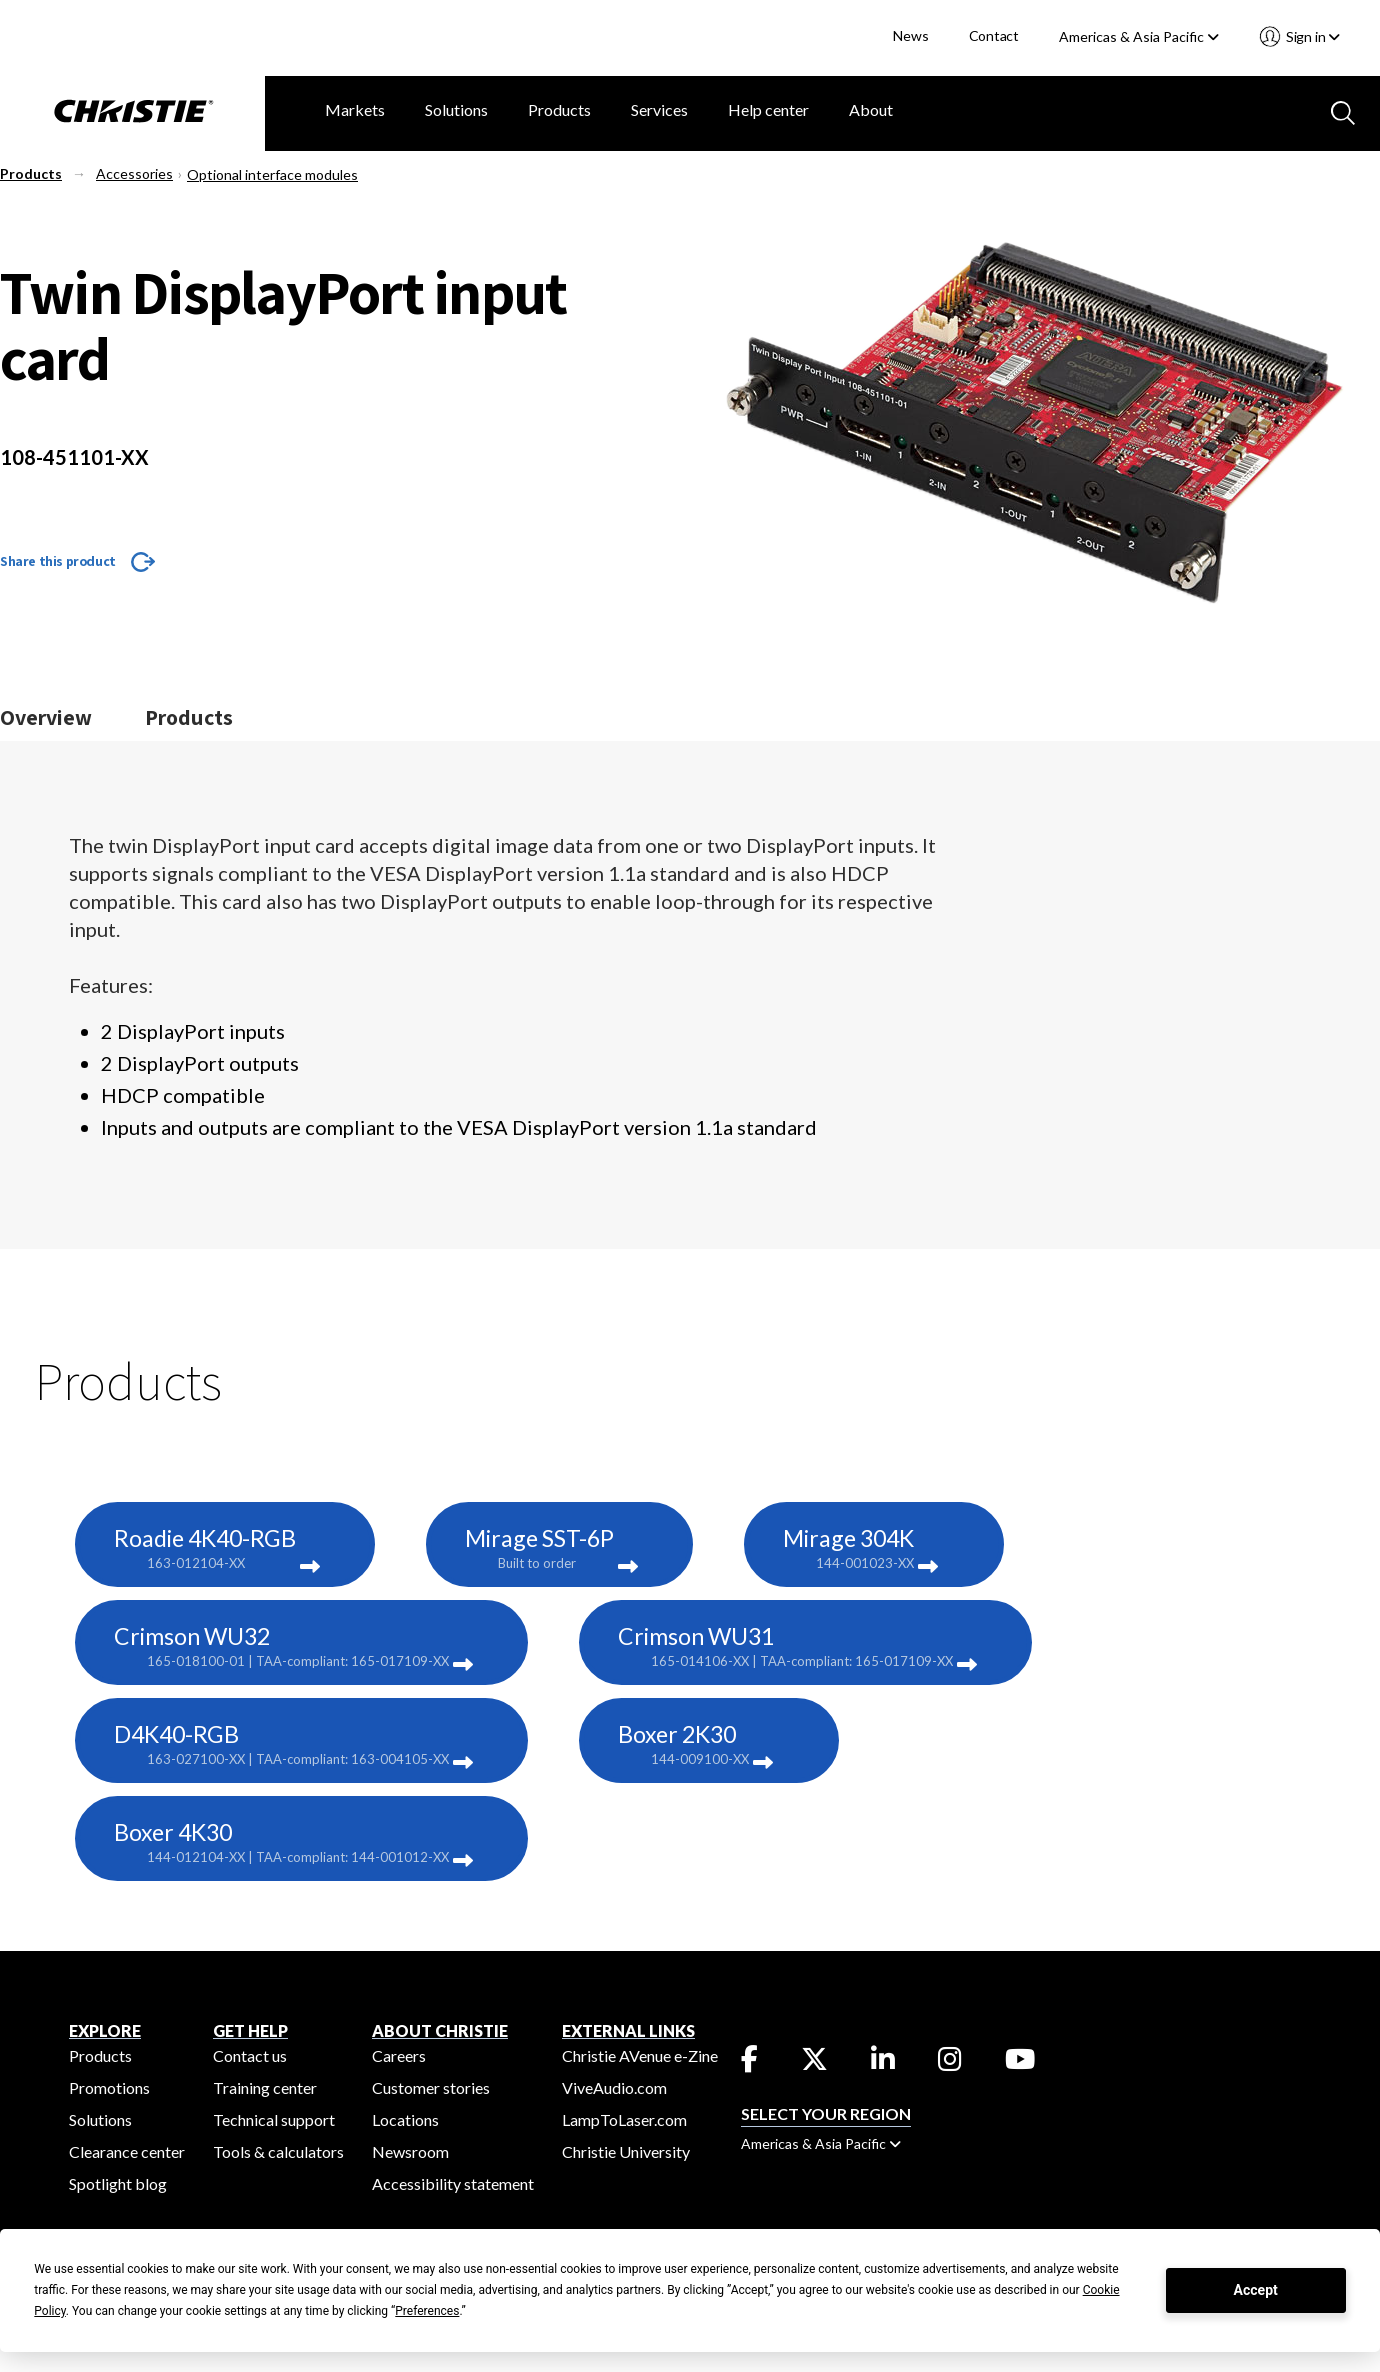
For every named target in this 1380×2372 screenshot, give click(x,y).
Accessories (134, 173)
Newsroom (410, 2151)
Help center (768, 109)
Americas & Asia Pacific (1139, 36)
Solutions (456, 109)
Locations (405, 2119)
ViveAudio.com (614, 2087)
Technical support (274, 2119)
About (871, 109)
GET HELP (250, 2030)
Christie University (626, 2151)
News (910, 35)
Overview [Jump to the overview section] (46, 717)
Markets (355, 109)
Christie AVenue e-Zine (640, 2055)
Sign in (1311, 36)
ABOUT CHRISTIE (440, 2030)
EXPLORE (105, 2030)
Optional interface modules (272, 174)
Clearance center (127, 2151)
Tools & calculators (278, 2151)
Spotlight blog (118, 2183)
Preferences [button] (427, 2311)
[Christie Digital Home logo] (132, 113)
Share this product (58, 561)
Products (559, 109)
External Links (628, 2030)
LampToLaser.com (624, 2119)
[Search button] (1341, 111)
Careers (399, 2055)
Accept (1256, 2290)
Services (659, 109)
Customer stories (431, 2087)
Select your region (826, 2113)
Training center (265, 2087)
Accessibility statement (453, 2183)
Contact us (250, 2055)
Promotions (109, 2087)
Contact (994, 35)
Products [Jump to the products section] (189, 717)
